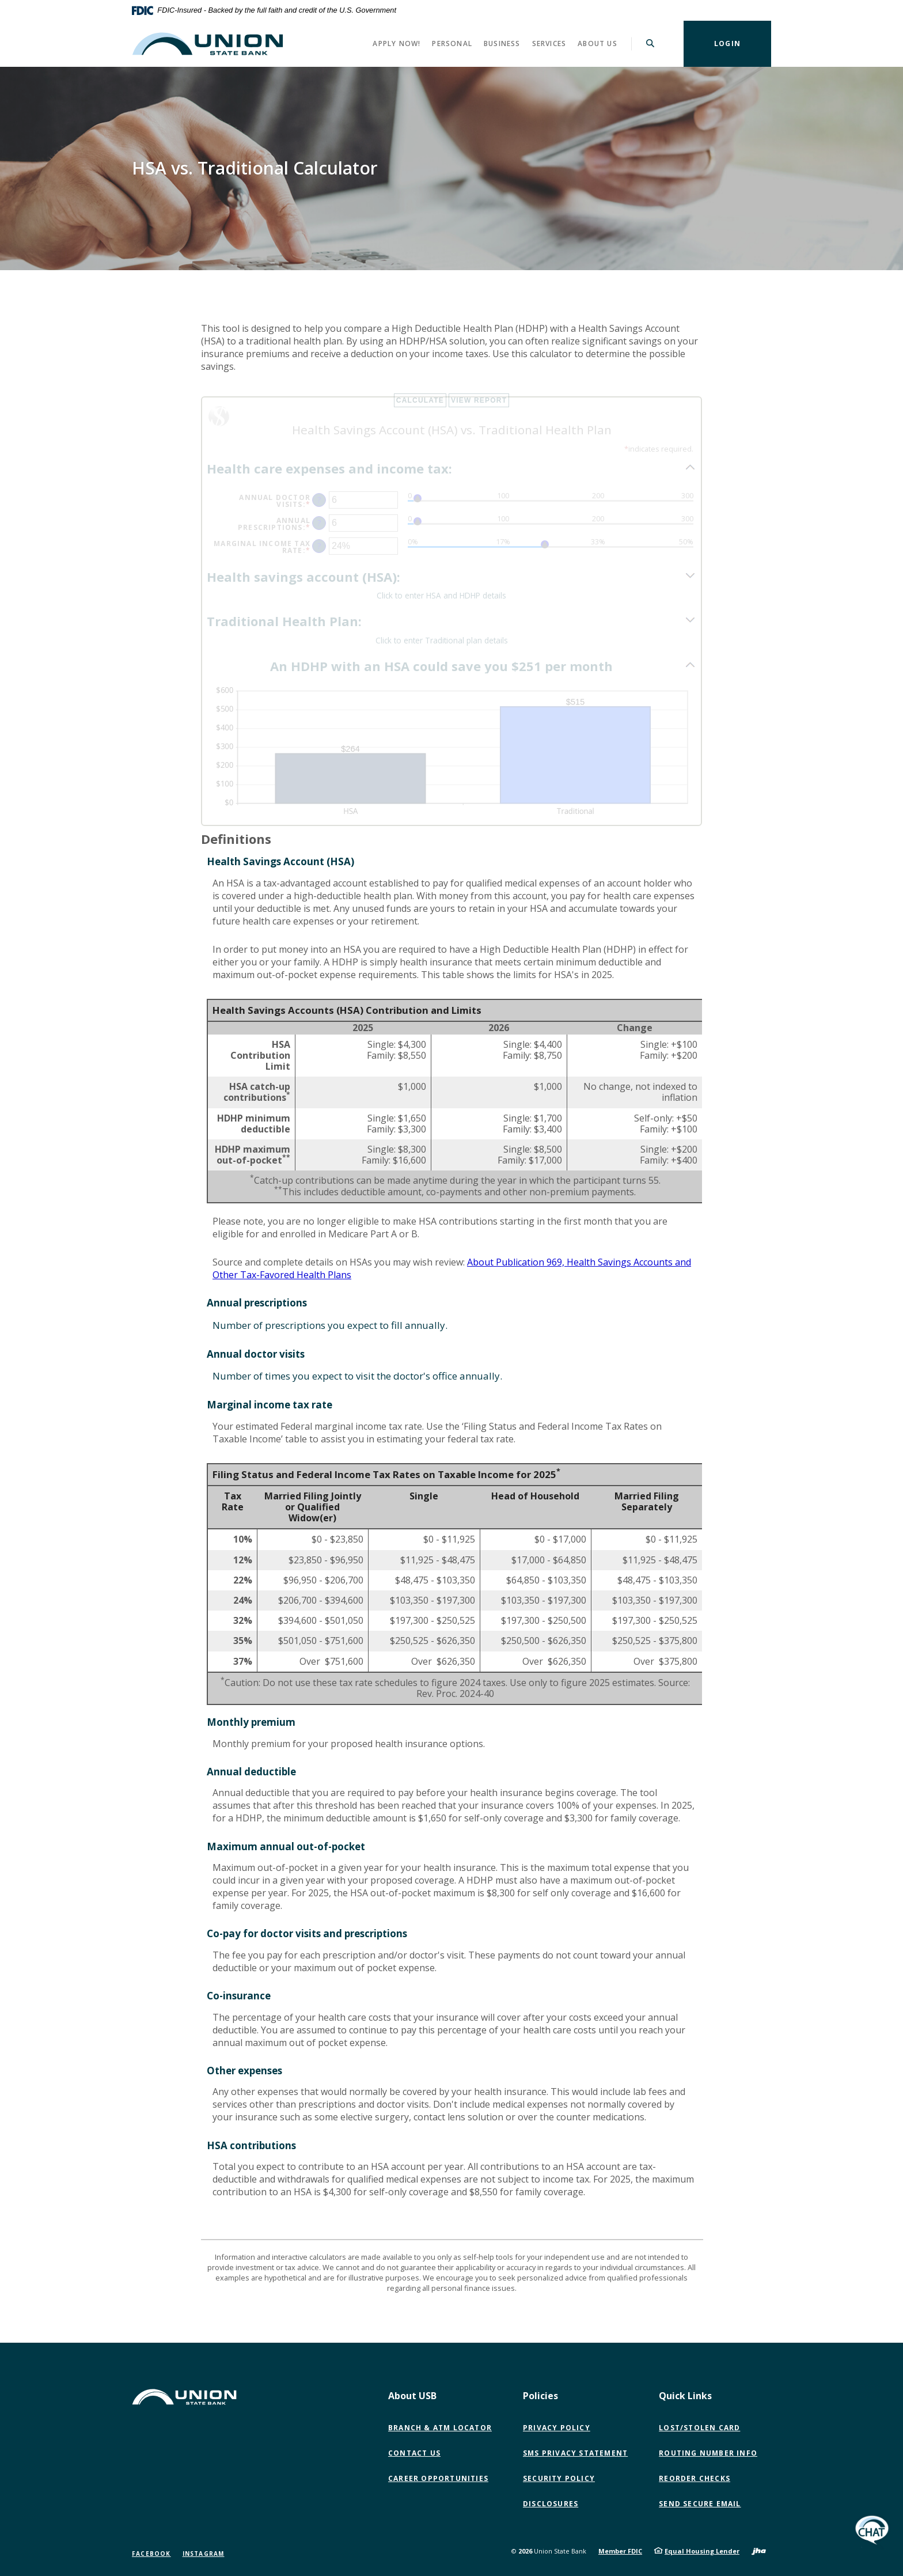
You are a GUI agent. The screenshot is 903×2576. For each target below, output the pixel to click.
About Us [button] (597, 43)
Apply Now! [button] (396, 43)
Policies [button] (540, 2395)
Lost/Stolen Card (699, 2428)
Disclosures (550, 2504)
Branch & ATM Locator (440, 2428)
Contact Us (414, 2453)
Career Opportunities (438, 2478)
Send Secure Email (702, 2504)
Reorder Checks (694, 2478)
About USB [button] (412, 2395)
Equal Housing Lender (702, 2551)
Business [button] (502, 43)
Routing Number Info (708, 2453)
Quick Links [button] (685, 2395)
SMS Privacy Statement (575, 2453)
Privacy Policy (556, 2428)
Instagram (204, 2553)
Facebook (151, 2553)
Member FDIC (620, 2551)
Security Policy (559, 2478)
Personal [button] (452, 43)
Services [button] (549, 43)
